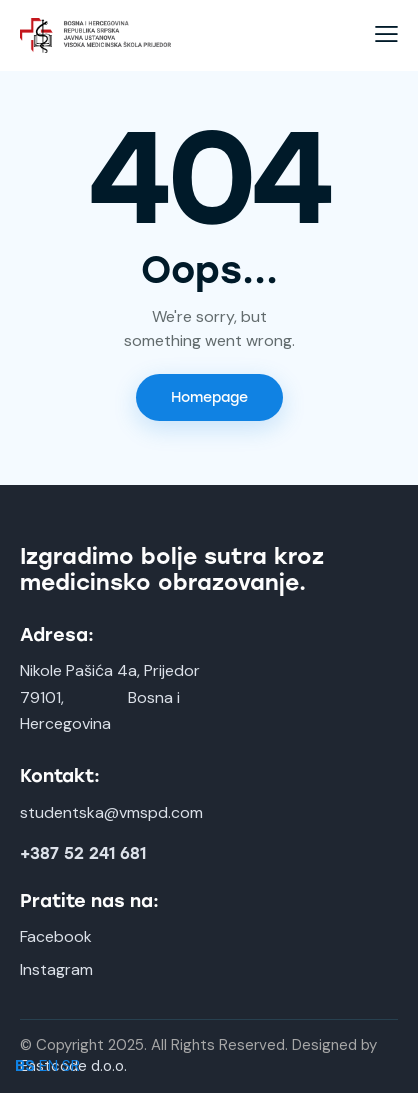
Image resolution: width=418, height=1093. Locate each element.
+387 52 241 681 (83, 854)
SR (71, 1065)
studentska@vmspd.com (111, 812)
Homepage (209, 397)
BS (25, 1065)
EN (48, 1065)
